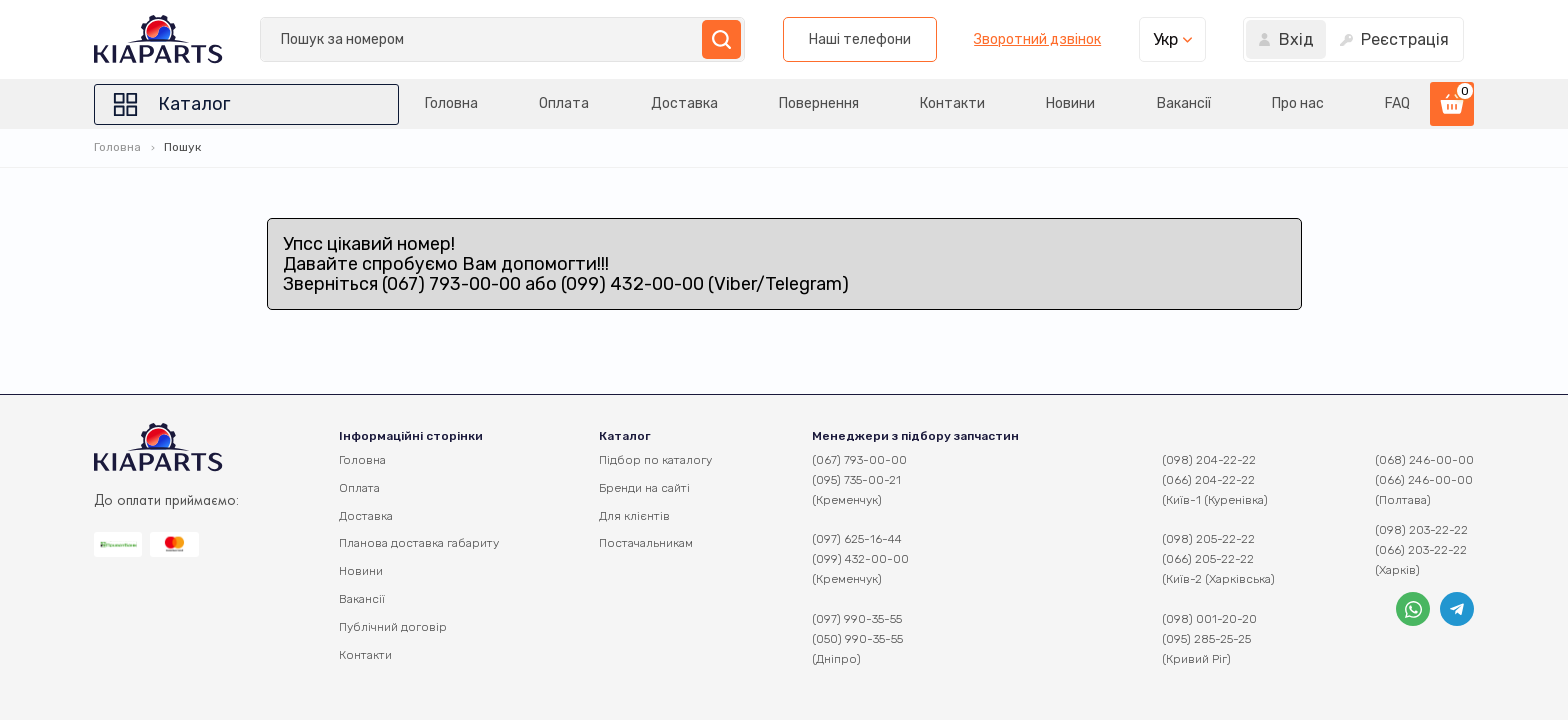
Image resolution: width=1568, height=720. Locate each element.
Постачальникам (646, 543)
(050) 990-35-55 (857, 639)
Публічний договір (393, 627)
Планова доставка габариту (419, 543)
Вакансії (1184, 103)
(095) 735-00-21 (856, 480)
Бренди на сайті (644, 488)
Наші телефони (860, 39)
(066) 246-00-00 (1424, 480)
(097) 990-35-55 (857, 619)
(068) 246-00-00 (1424, 460)
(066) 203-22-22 (1421, 550)
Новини (1070, 103)
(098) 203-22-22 (1421, 530)
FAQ (1397, 103)
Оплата (564, 103)
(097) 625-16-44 (857, 539)
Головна (451, 103)
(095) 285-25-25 (1206, 639)
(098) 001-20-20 (1209, 619)
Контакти (952, 103)
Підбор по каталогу (655, 460)
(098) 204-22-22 (1209, 460)
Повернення (819, 103)
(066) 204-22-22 (1208, 480)
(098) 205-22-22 (1208, 539)
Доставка (684, 103)
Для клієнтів (634, 516)
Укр (1165, 39)
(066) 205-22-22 (1208, 559)
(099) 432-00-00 (860, 559)
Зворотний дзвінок (1037, 40)
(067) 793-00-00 (859, 460)
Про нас (1298, 103)
